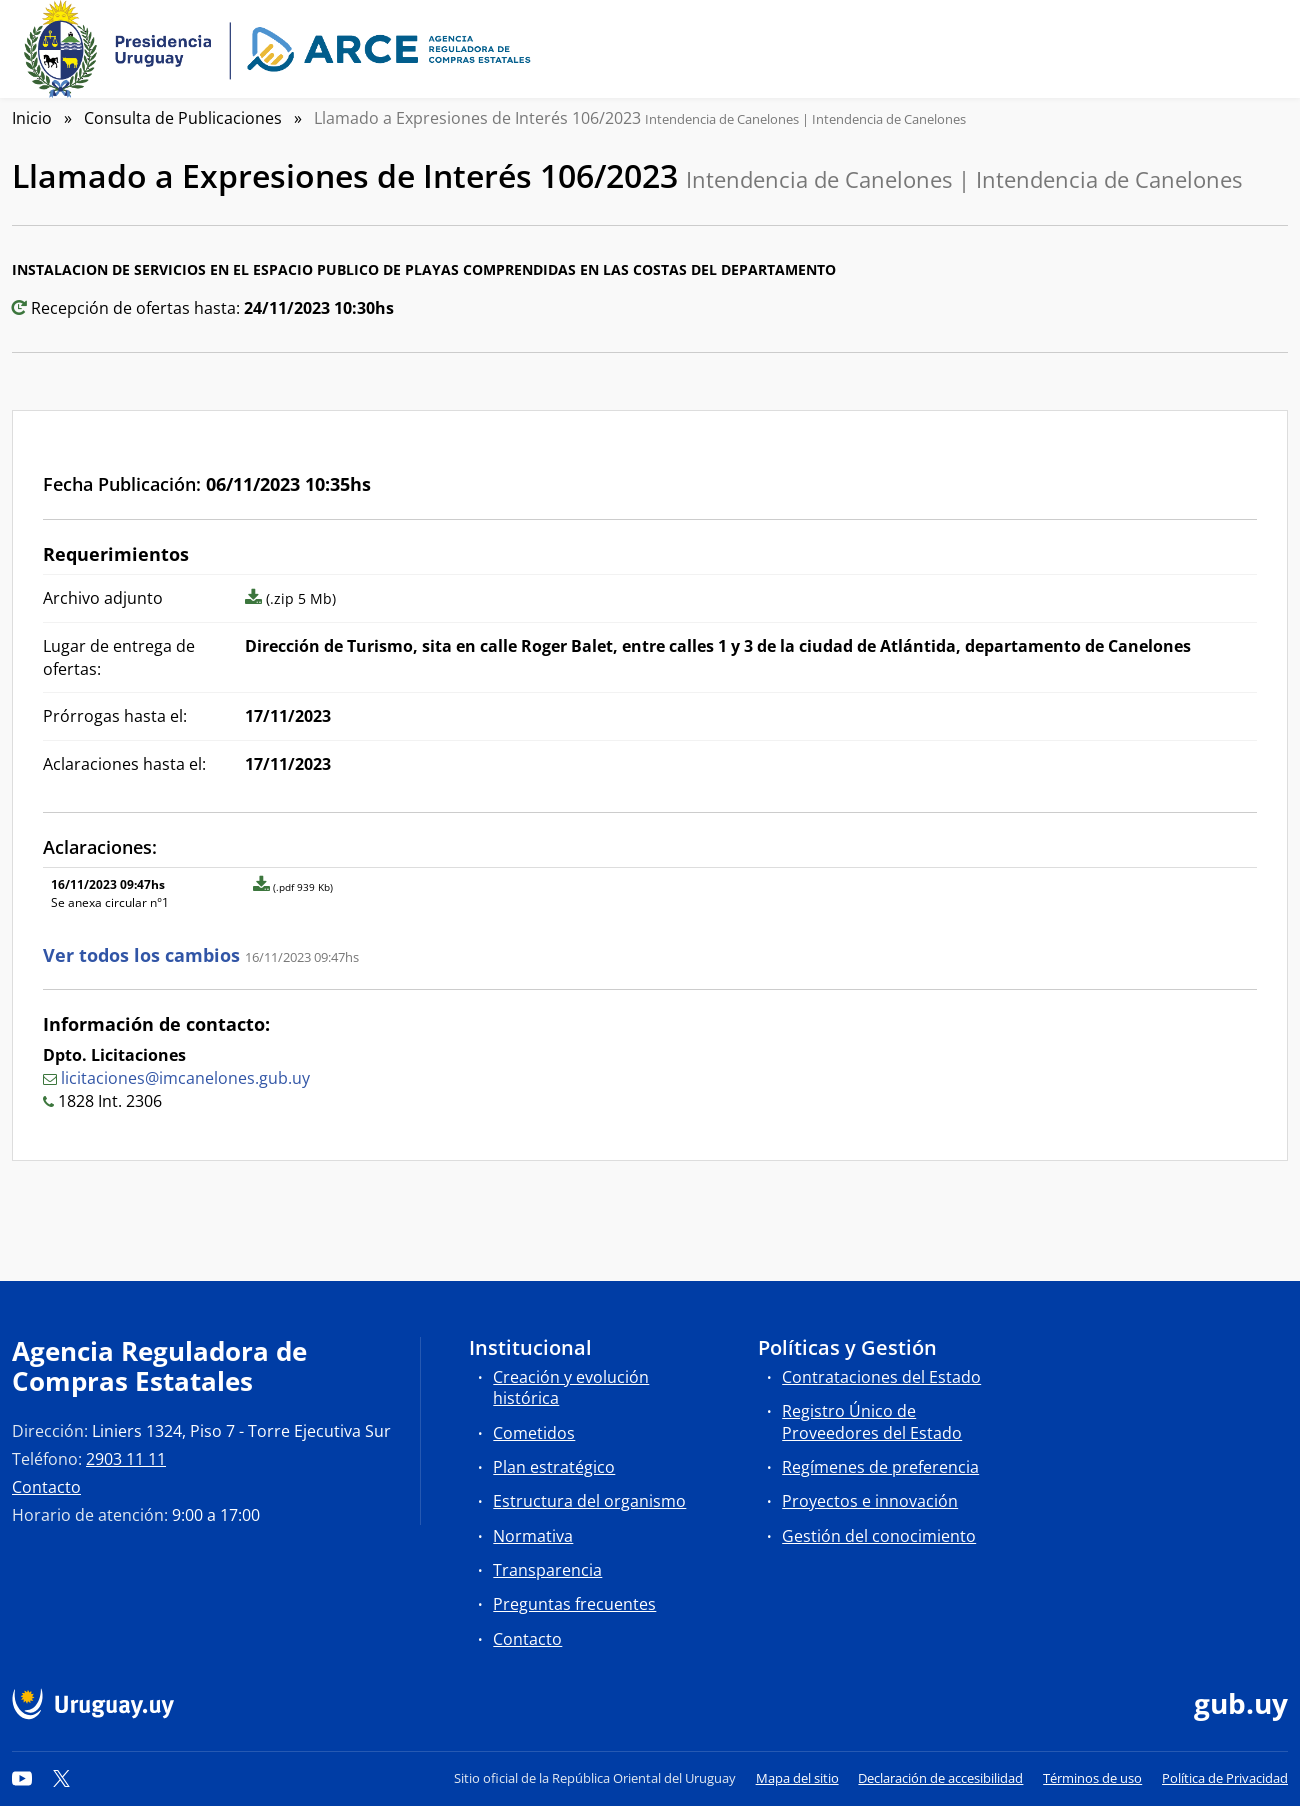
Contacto (46, 1487)
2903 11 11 (126, 1459)
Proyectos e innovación (870, 1501)
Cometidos (534, 1433)
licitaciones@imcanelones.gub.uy (185, 1078)
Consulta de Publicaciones (183, 118)
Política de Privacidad (1225, 1778)
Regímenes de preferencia (880, 1467)
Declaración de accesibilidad (940, 1778)
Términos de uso (1092, 1778)
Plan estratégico (554, 1467)
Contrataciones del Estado (881, 1377)
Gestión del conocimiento (879, 1536)
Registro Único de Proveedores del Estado (872, 1421)
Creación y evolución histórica (571, 1387)
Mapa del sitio (797, 1778)
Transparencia (547, 1570)
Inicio (32, 118)
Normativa (533, 1536)
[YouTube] (22, 1778)
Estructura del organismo (589, 1501)
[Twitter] (62, 1778)
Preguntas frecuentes (574, 1604)
